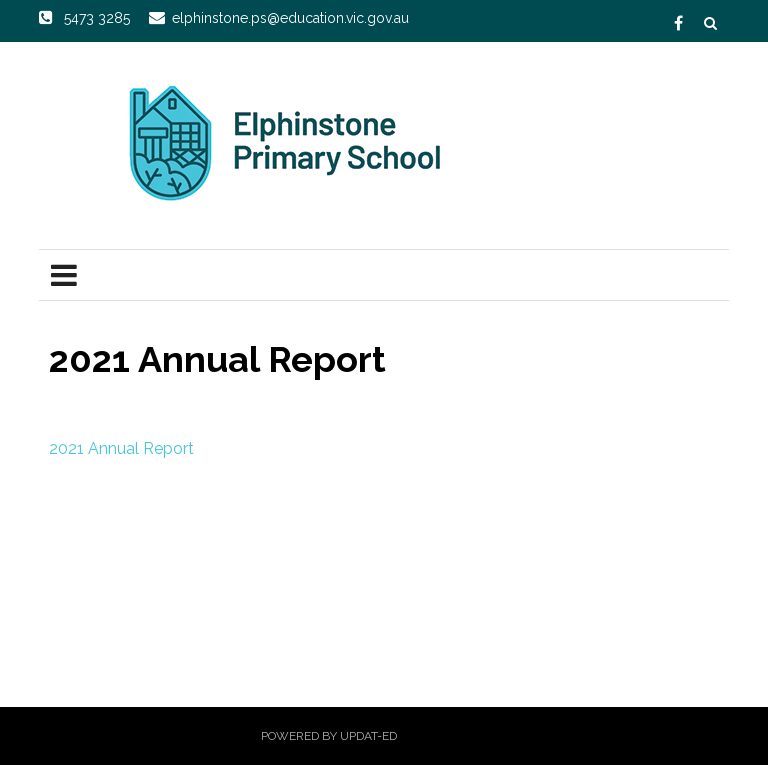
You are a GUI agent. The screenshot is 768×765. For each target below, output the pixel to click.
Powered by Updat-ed (329, 736)
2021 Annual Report (123, 448)
